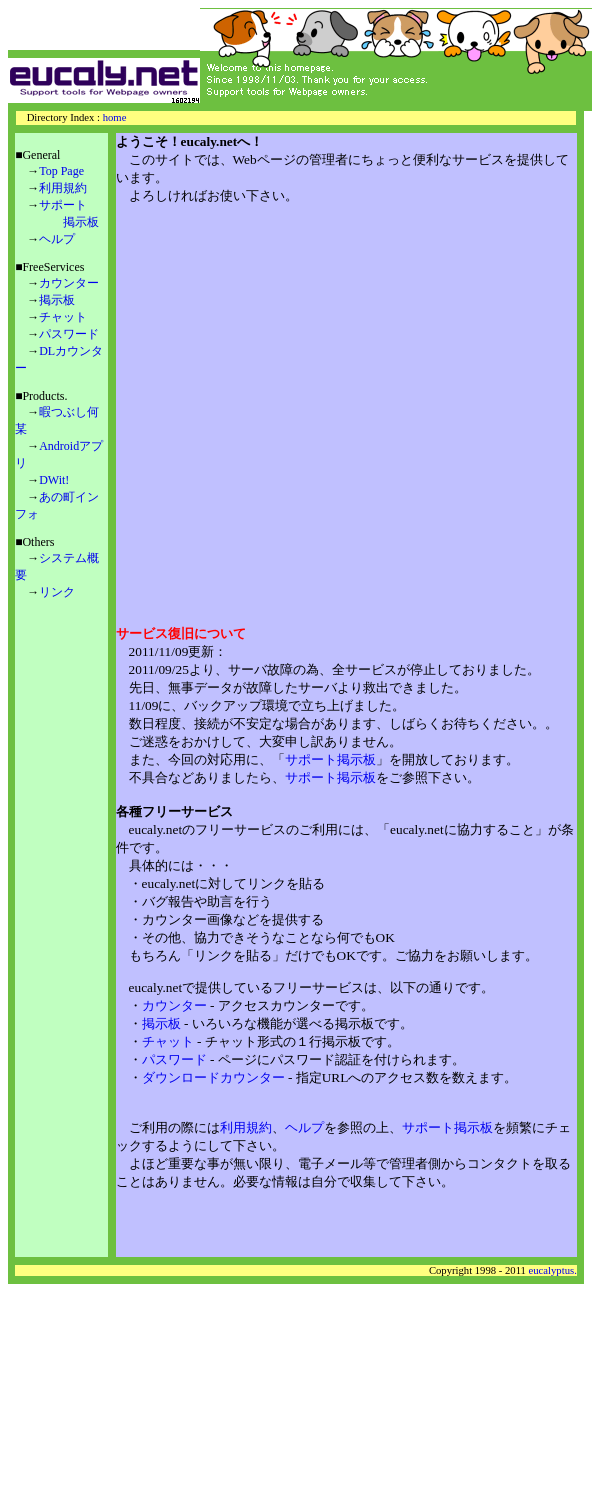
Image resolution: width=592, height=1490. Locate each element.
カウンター (69, 283)
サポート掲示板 (330, 759)
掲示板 (81, 222)
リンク (57, 592)
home (115, 117)
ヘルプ (57, 239)
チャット (63, 317)
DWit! (54, 480)
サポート (63, 205)
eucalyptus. (553, 1270)
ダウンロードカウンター (213, 1077)
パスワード (69, 334)
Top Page (61, 171)
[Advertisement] (307, 405)
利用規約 (63, 188)
